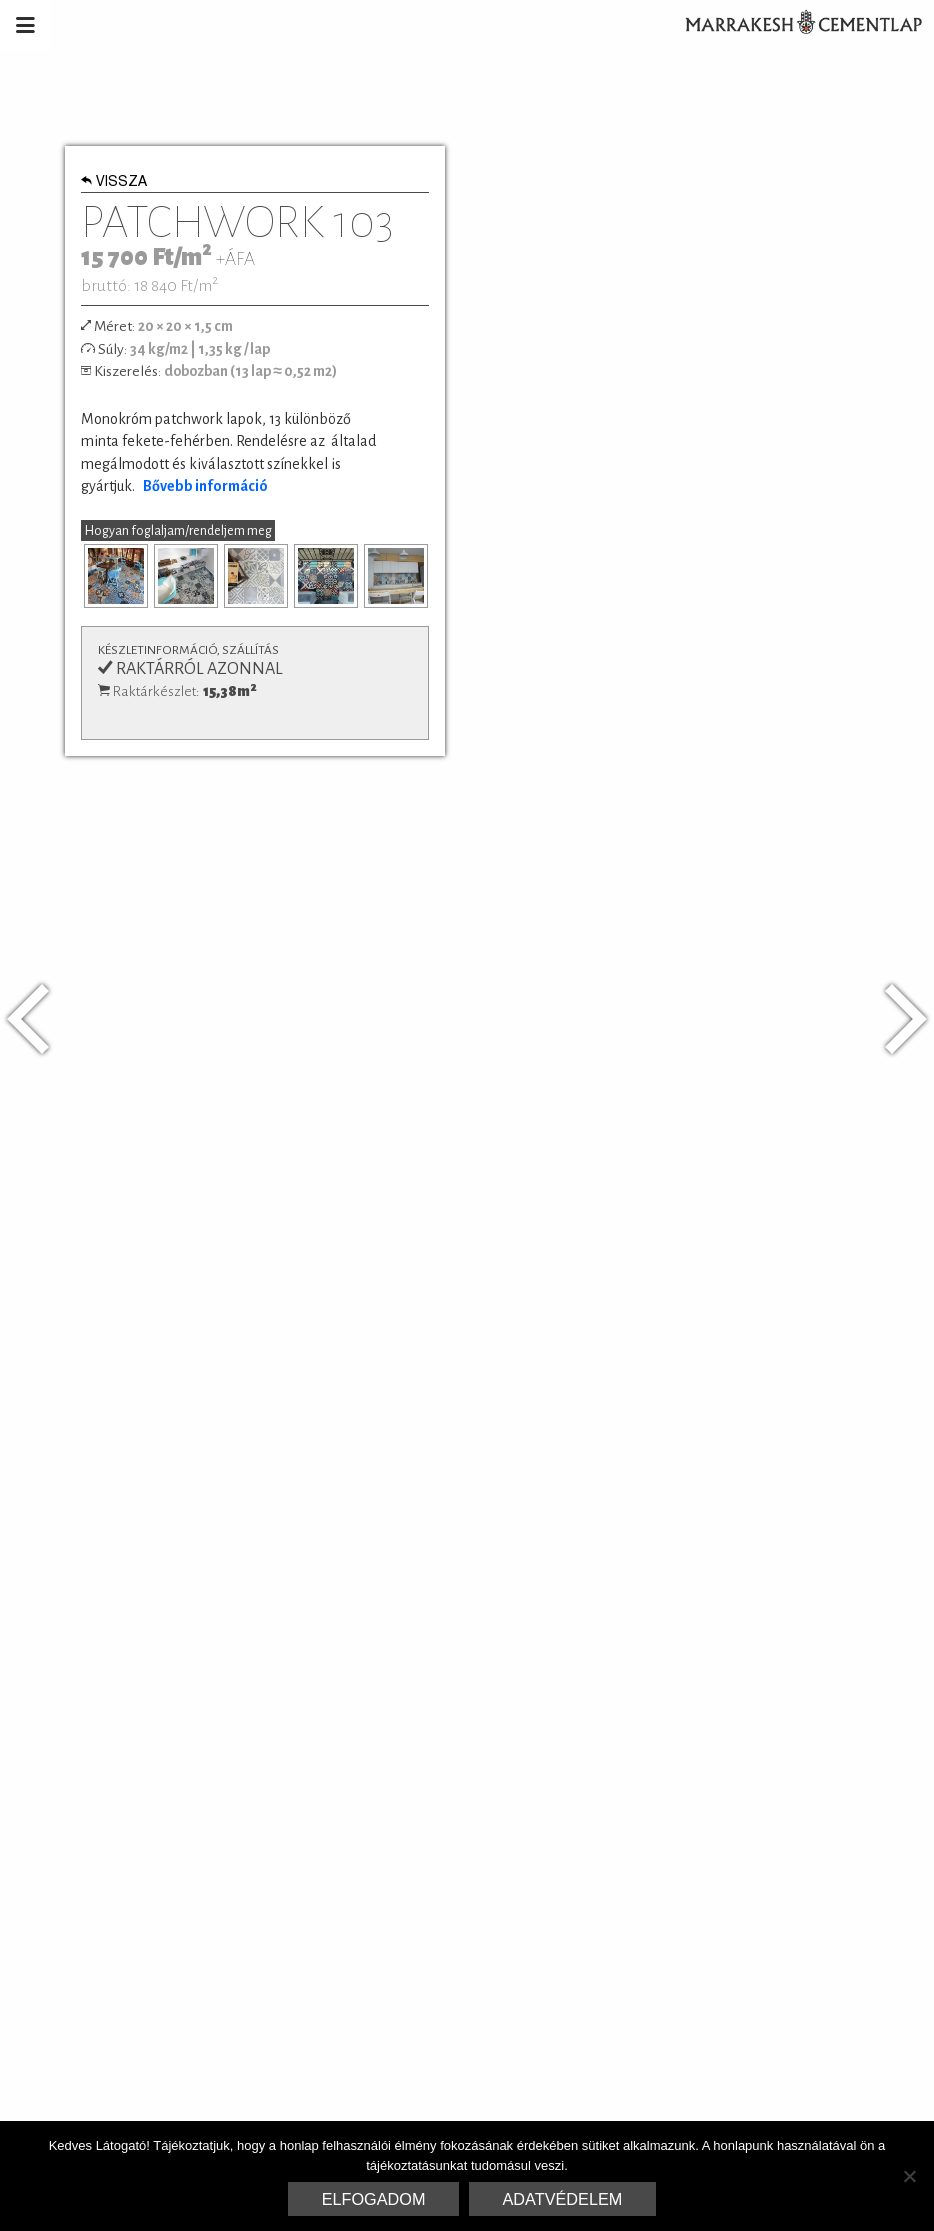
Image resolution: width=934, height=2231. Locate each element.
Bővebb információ (205, 486)
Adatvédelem (563, 2199)
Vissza (114, 183)
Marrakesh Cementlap (793, 25)
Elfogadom (374, 2199)
